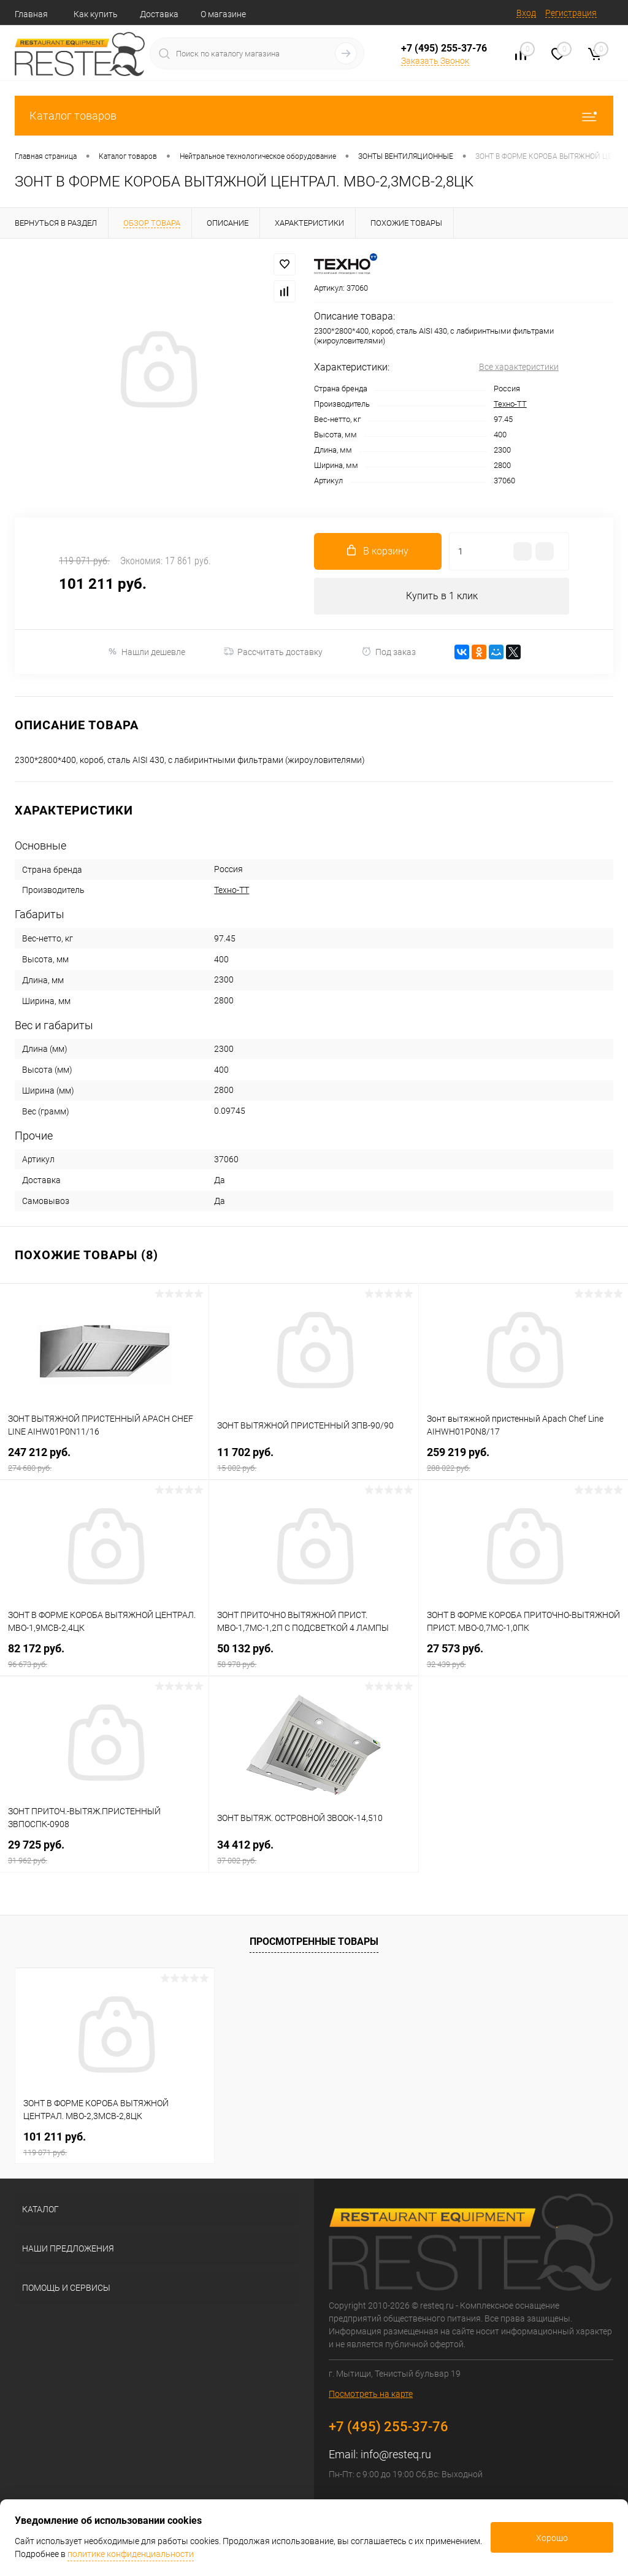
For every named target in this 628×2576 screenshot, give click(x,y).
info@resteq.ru (396, 2454)
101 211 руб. (114, 2144)
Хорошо (552, 2538)
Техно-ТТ (510, 403)
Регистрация (571, 13)
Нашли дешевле (146, 651)
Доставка (159, 14)
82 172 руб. (104, 1655)
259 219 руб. (523, 1459)
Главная (31, 14)
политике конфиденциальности (130, 2554)
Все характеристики (519, 367)
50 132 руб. (313, 1655)
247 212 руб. (104, 1459)
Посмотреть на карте (371, 2394)
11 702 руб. (313, 1459)
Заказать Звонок (435, 61)
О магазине (223, 14)
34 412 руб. (313, 1852)
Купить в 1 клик (442, 596)
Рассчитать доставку (273, 652)
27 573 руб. (523, 1655)
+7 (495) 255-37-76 (444, 48)
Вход (526, 13)
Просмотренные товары (314, 1942)
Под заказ (388, 651)
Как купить (96, 14)
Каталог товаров (314, 116)
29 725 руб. (104, 1852)
